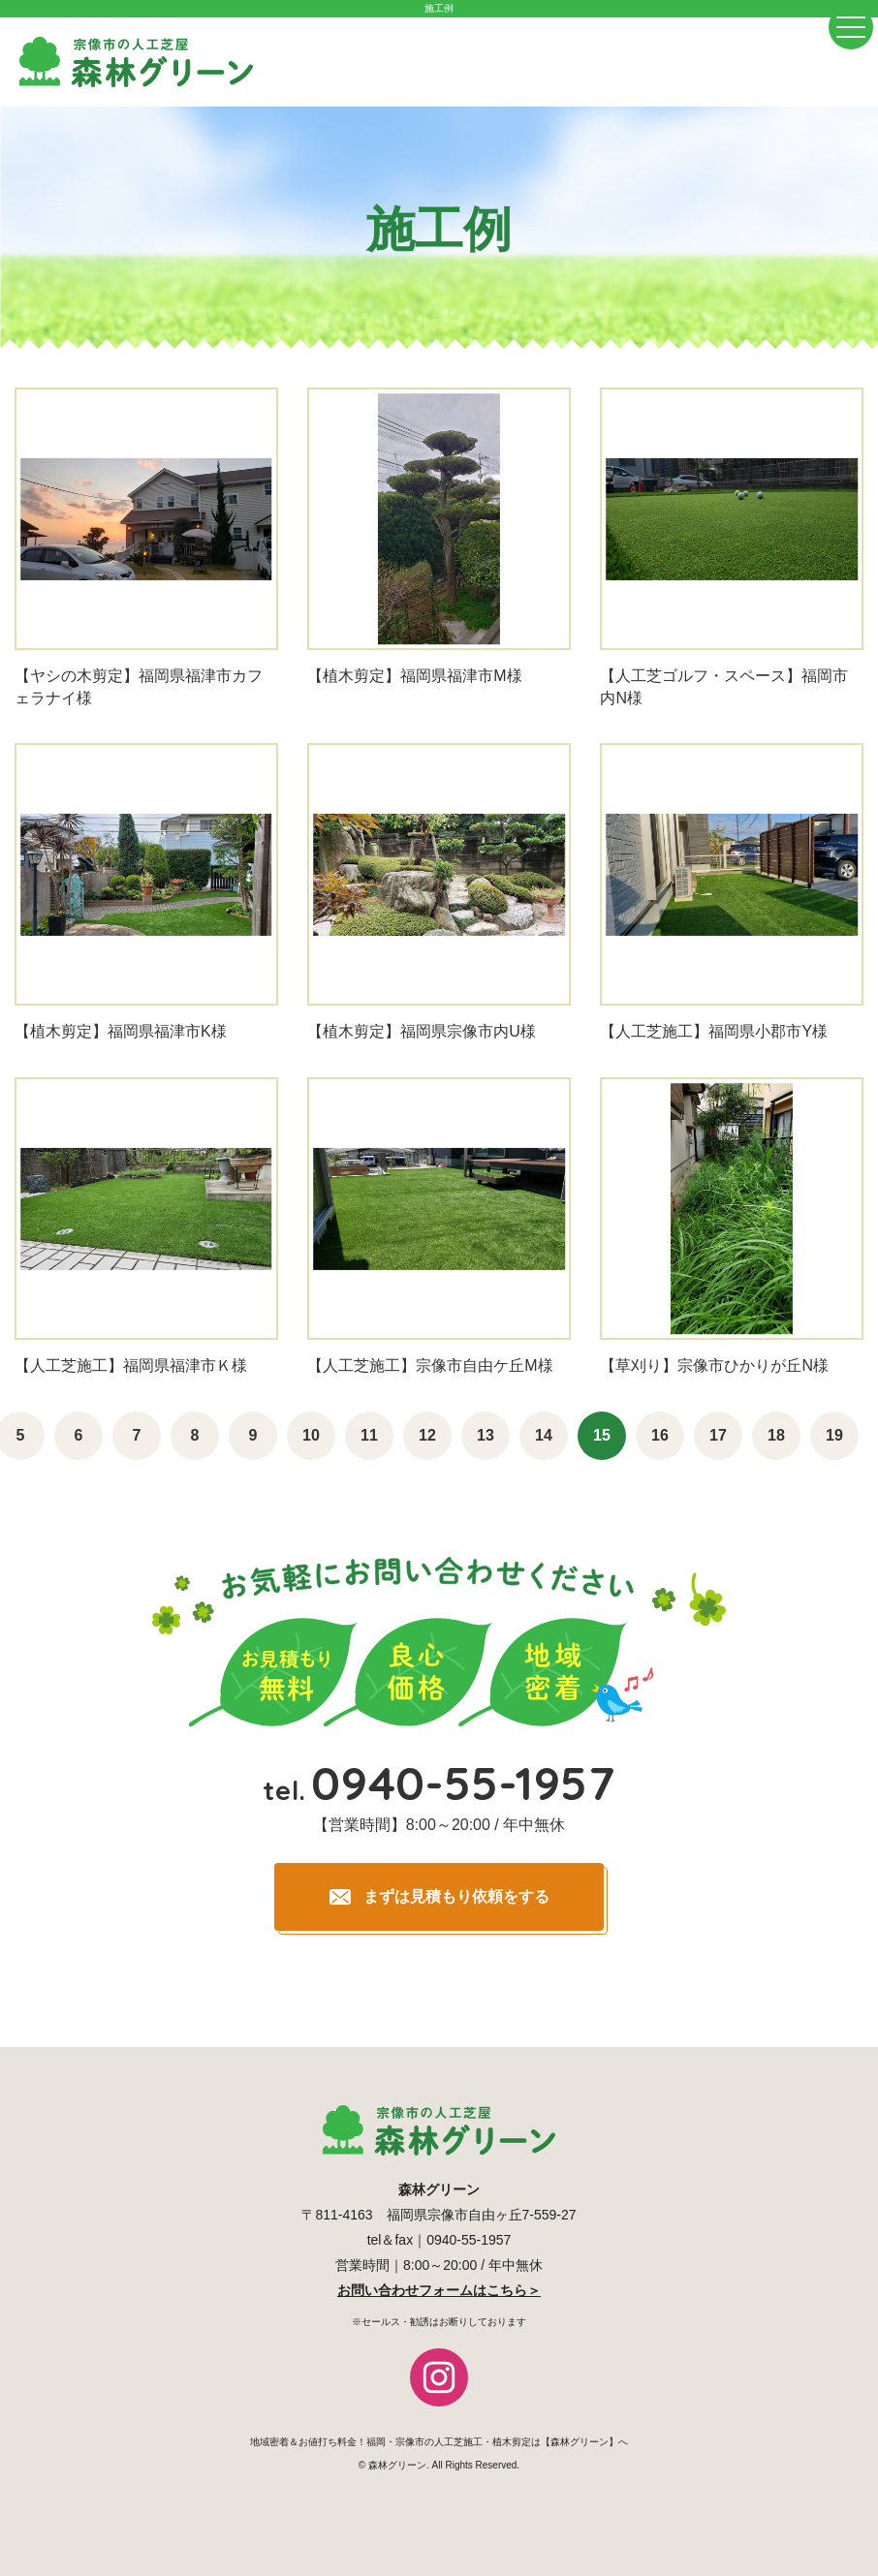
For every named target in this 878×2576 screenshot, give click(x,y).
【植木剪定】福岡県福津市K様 (121, 1031)
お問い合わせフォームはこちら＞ (439, 2290)
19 (834, 1435)
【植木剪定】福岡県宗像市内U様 (421, 1031)
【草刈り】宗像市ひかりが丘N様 (714, 1365)
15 (602, 1435)
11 (369, 1435)
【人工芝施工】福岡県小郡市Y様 (714, 1031)
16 (660, 1435)
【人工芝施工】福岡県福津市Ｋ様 (131, 1365)
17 (718, 1435)
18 (776, 1435)
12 (427, 1435)
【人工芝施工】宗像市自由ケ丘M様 (429, 1365)
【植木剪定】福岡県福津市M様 (414, 675)
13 (485, 1435)
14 (543, 1435)
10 (311, 1435)
